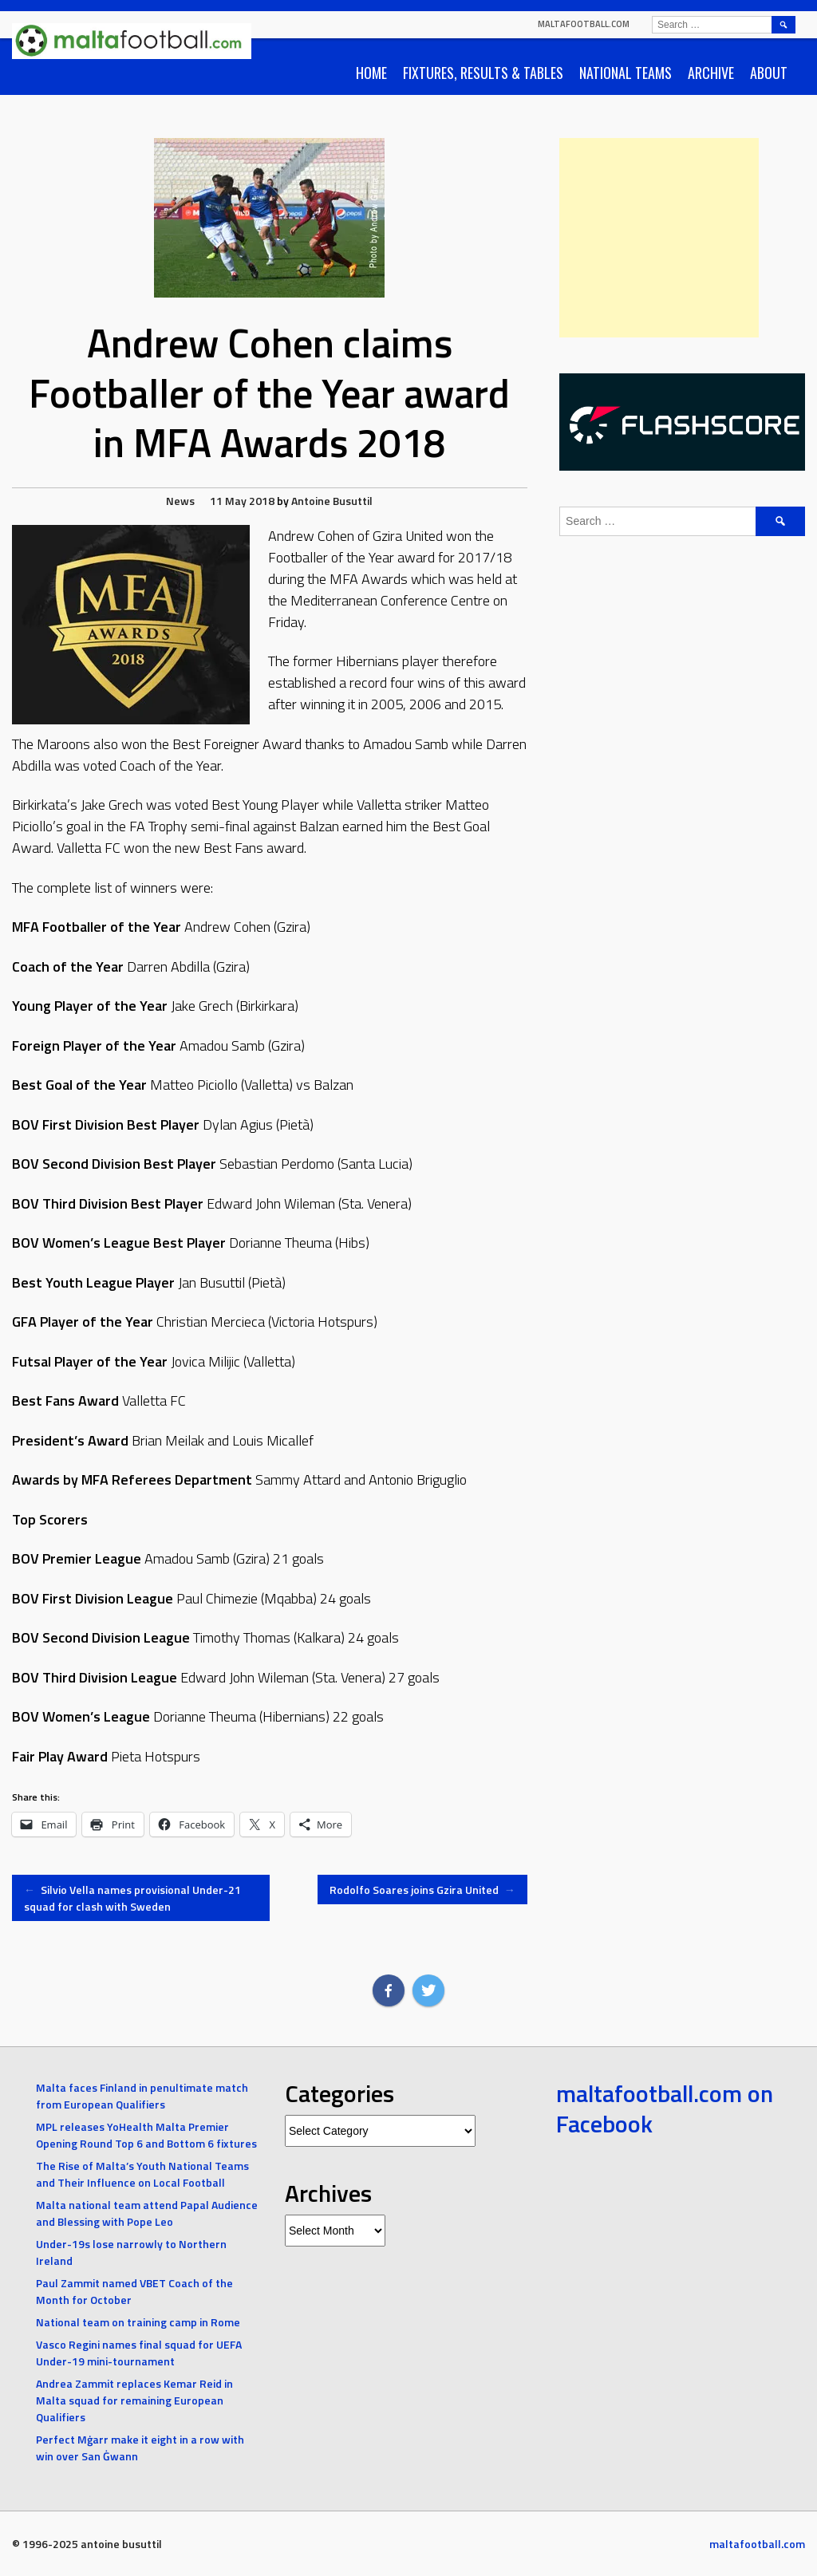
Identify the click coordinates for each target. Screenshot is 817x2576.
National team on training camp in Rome (138, 2322)
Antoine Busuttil (332, 500)
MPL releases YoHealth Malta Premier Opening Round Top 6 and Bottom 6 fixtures (146, 2135)
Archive (711, 72)
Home (371, 72)
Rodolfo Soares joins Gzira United (422, 1889)
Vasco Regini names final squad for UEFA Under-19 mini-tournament (139, 2352)
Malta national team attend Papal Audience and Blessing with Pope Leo (147, 2213)
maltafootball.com (584, 24)
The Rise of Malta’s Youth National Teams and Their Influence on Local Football (142, 2174)
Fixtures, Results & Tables (483, 72)
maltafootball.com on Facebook (664, 2108)
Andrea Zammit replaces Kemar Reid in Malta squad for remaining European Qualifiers (134, 2400)
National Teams (625, 72)
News (180, 500)
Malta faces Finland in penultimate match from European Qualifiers (142, 2095)
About (768, 72)
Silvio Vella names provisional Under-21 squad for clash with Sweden (132, 1898)
